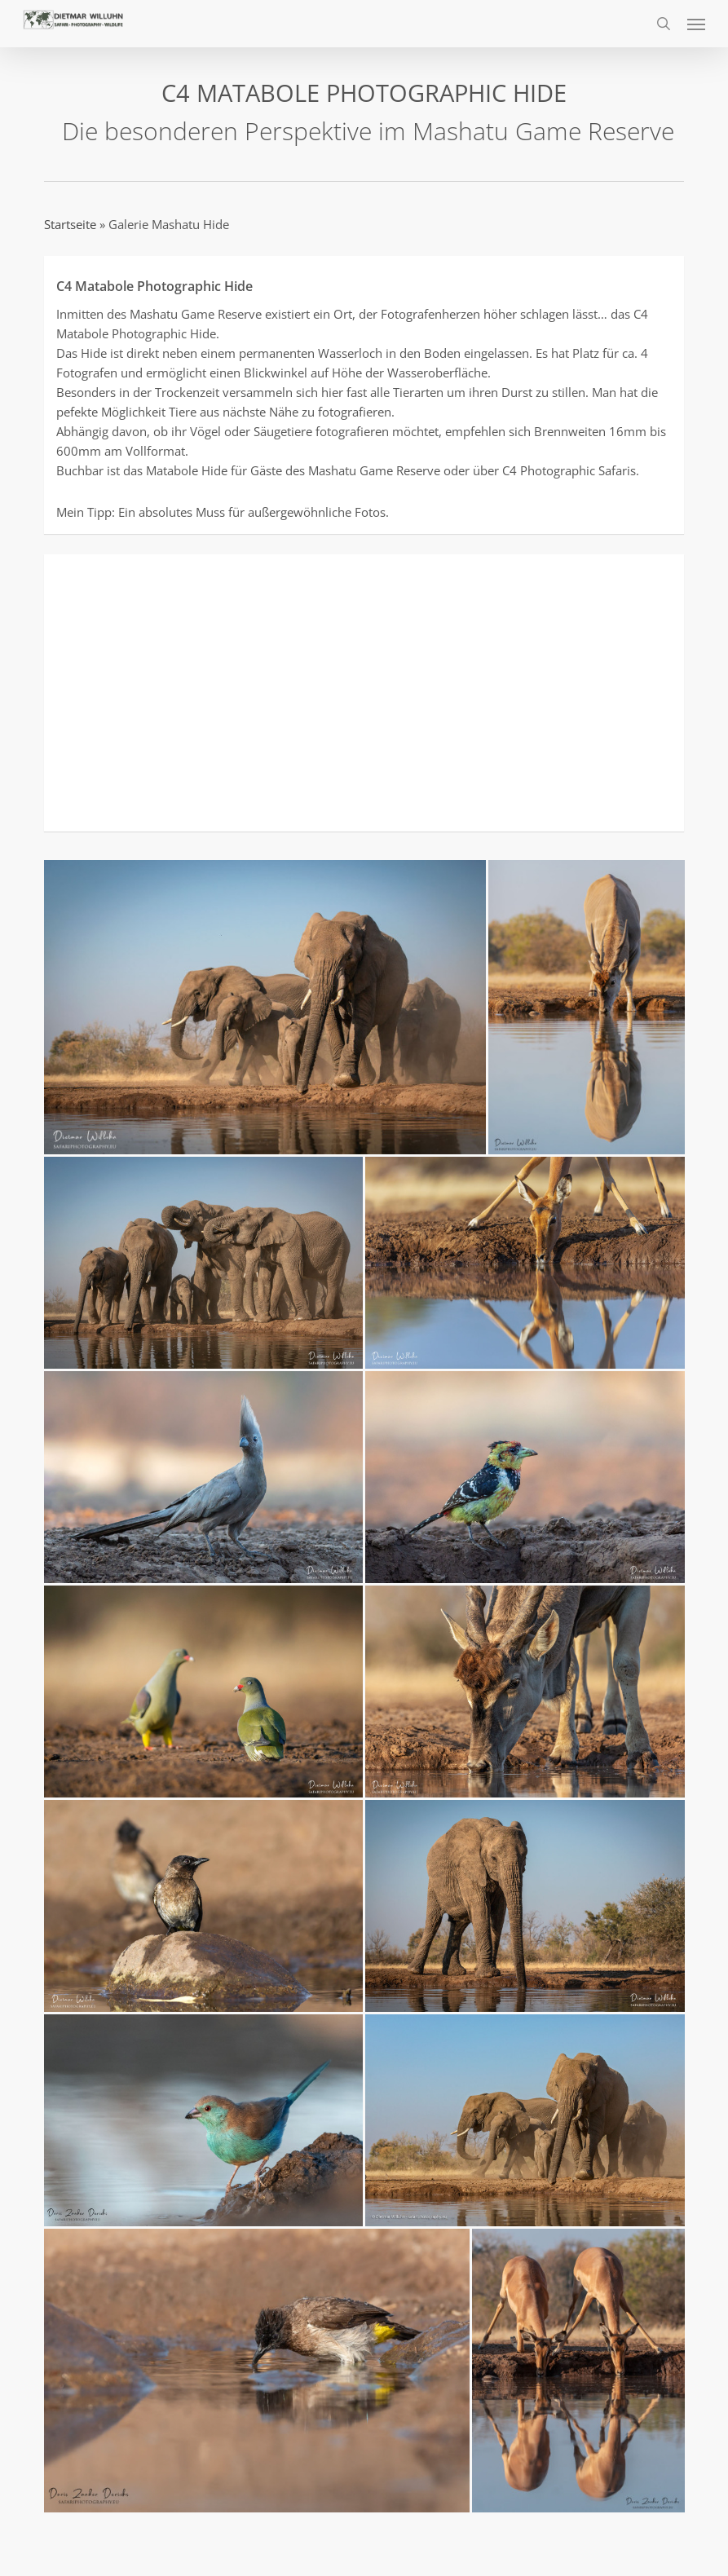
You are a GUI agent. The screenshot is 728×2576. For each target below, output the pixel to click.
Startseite (70, 224)
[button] (696, 23)
